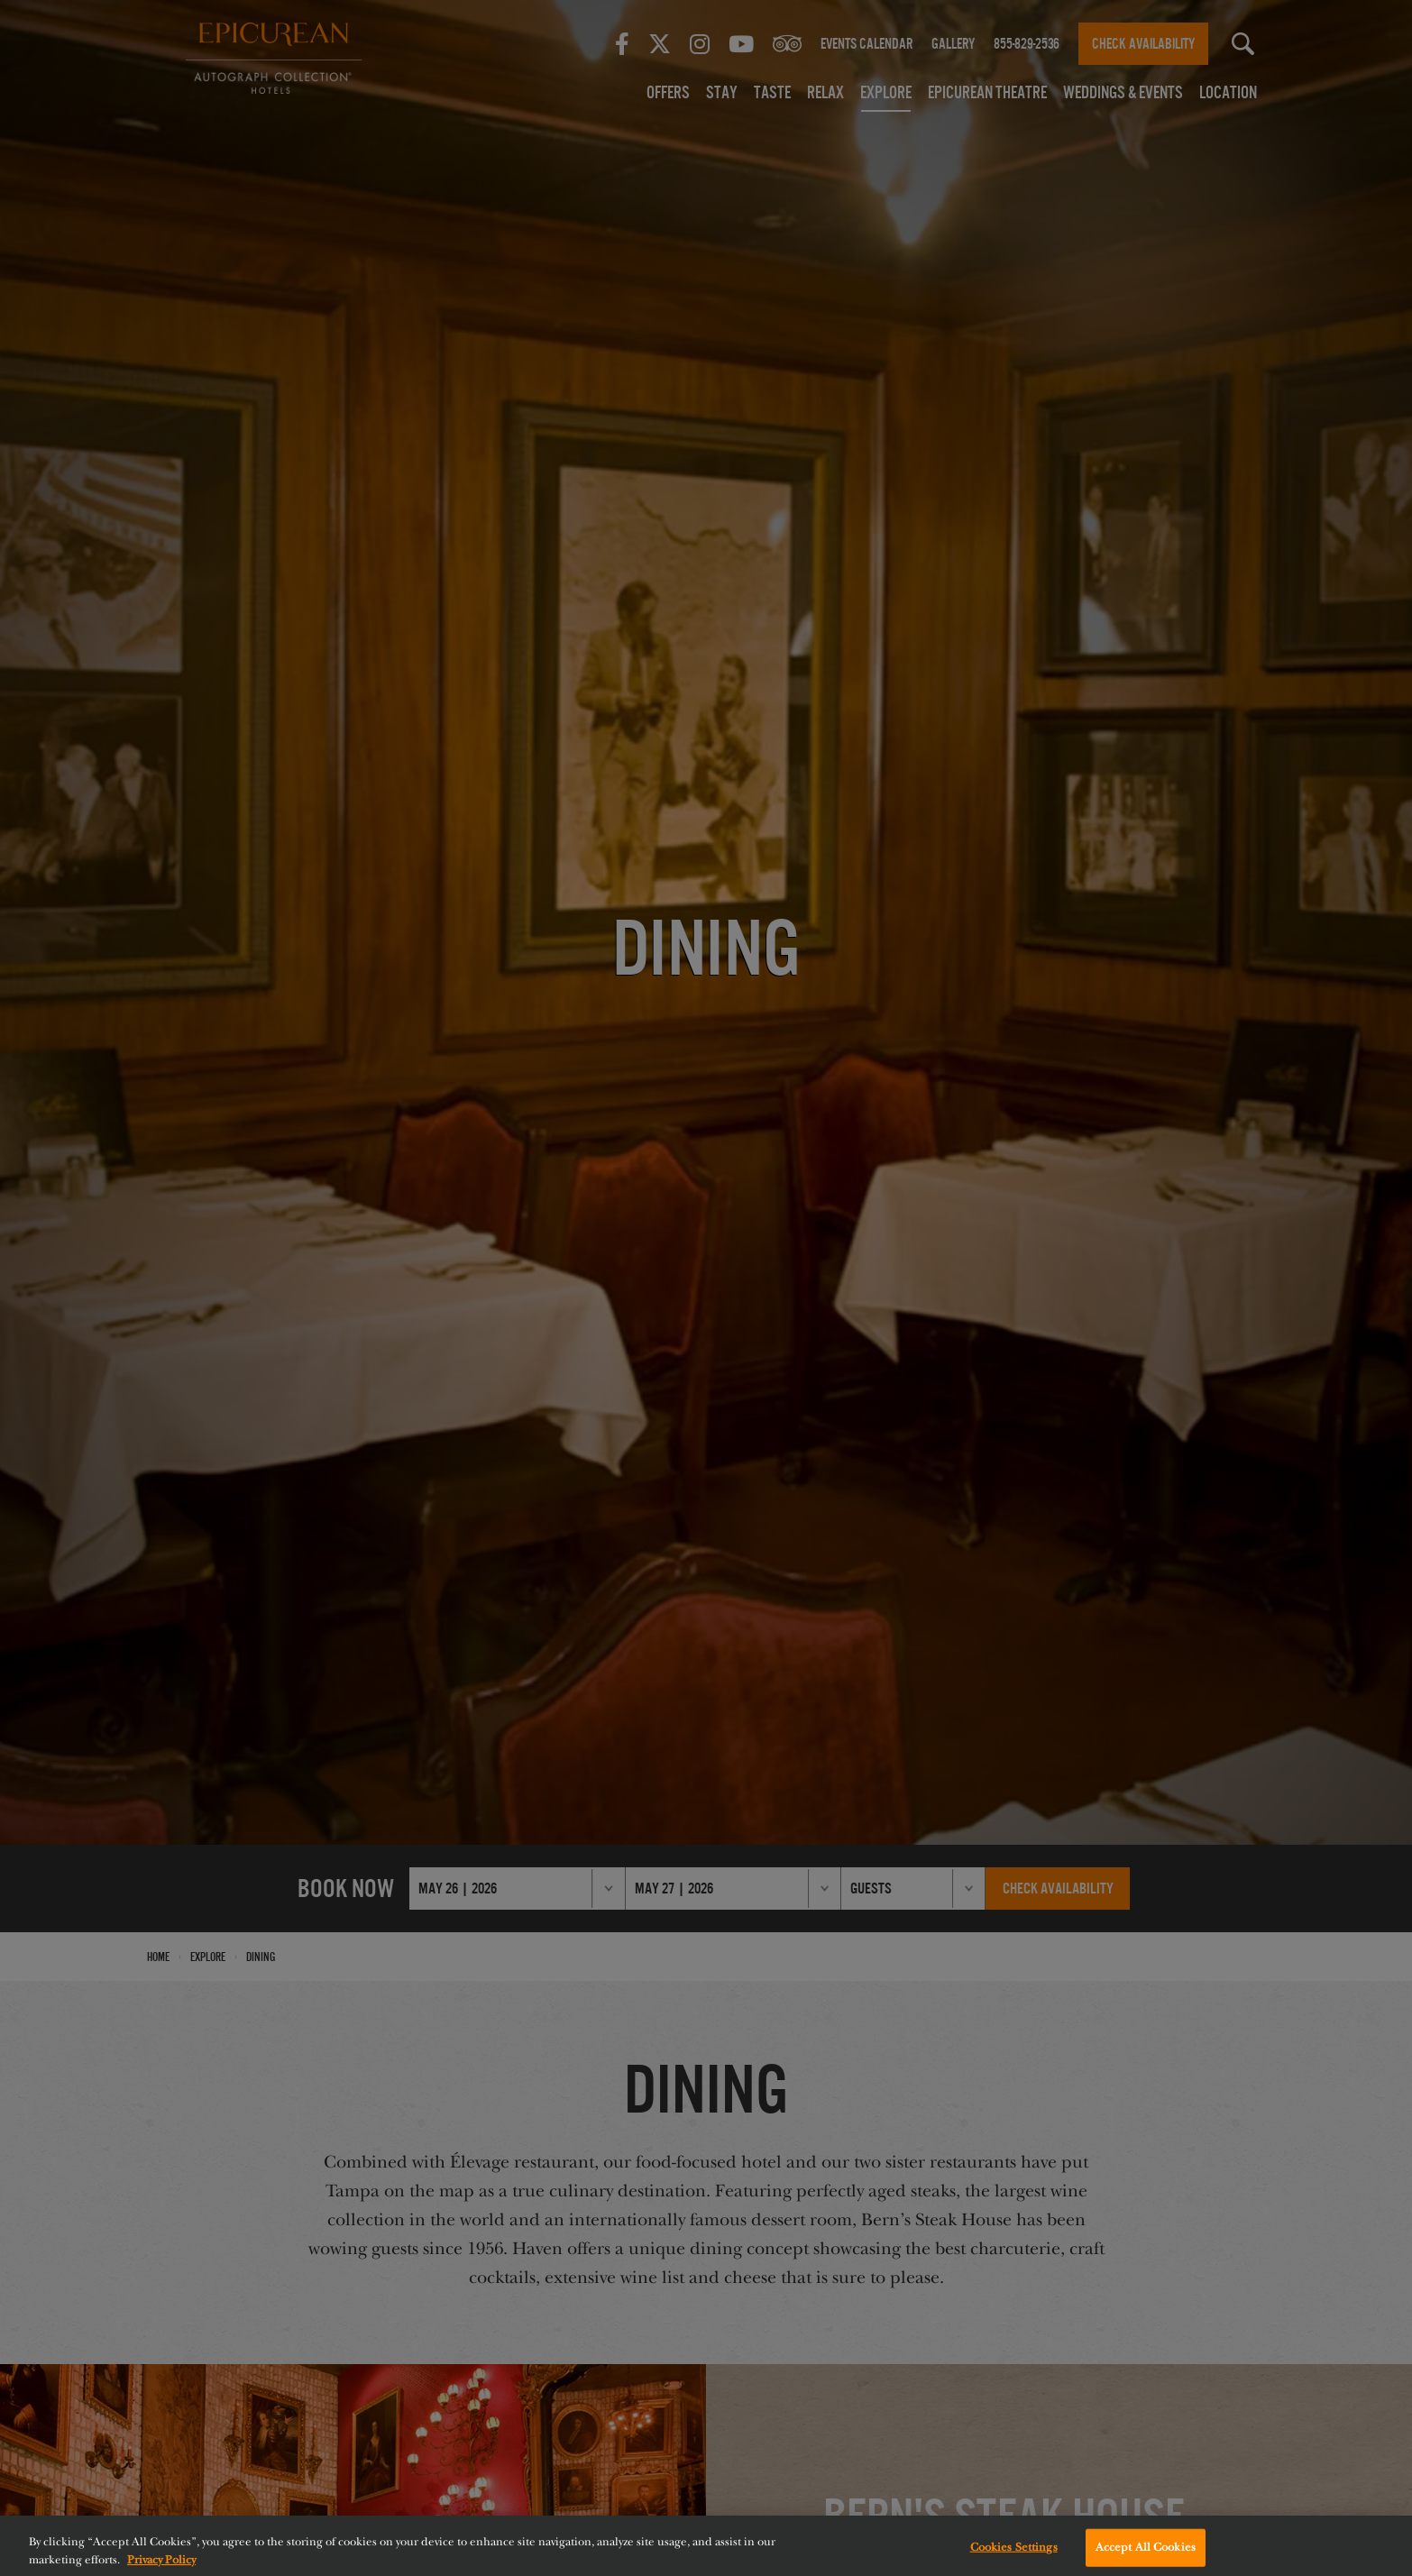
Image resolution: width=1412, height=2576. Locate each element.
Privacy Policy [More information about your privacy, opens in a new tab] (161, 2566)
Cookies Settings (1014, 2553)
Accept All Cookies (1146, 2553)
